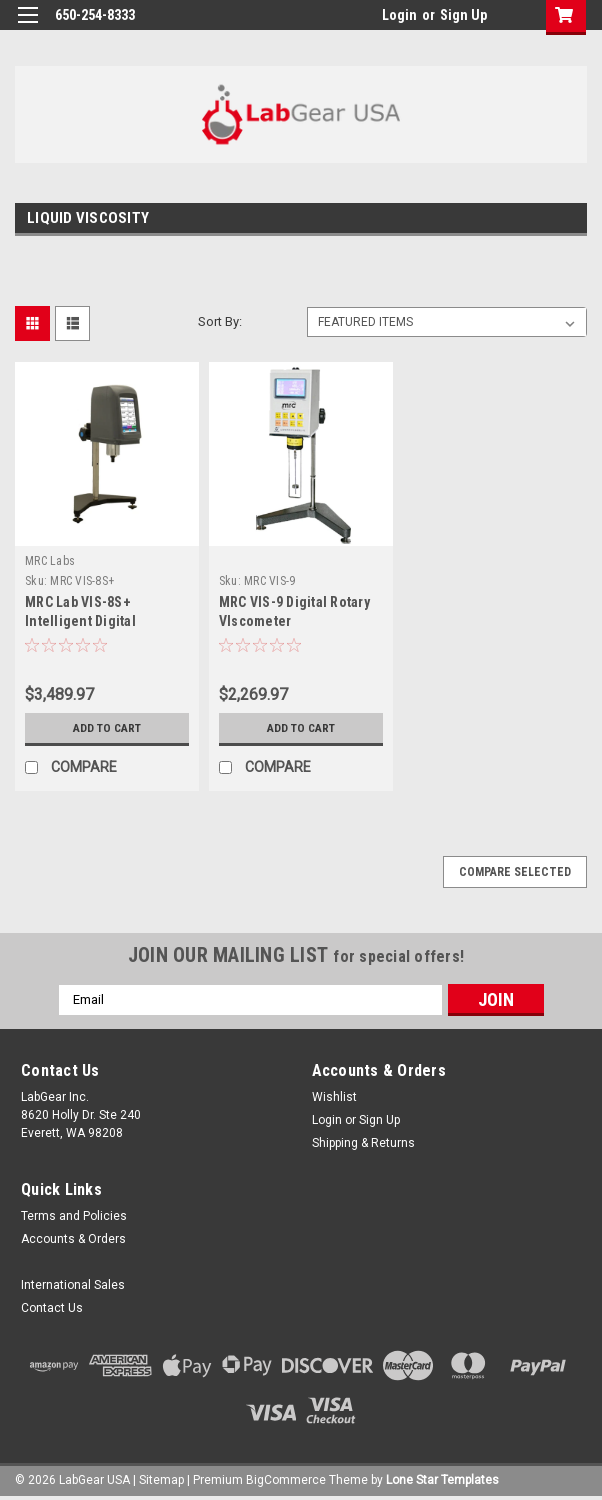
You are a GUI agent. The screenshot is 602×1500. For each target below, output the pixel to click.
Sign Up (463, 15)
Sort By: (220, 321)
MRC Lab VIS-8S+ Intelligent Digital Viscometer (80, 621)
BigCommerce (286, 1480)
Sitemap (161, 1480)
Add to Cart (106, 728)
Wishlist (334, 1097)
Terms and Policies (74, 1216)
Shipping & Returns (363, 1143)
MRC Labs (50, 561)
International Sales (73, 1285)
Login (399, 15)
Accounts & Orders (73, 1239)
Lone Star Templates (442, 1480)
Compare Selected (515, 872)
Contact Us (52, 1308)
